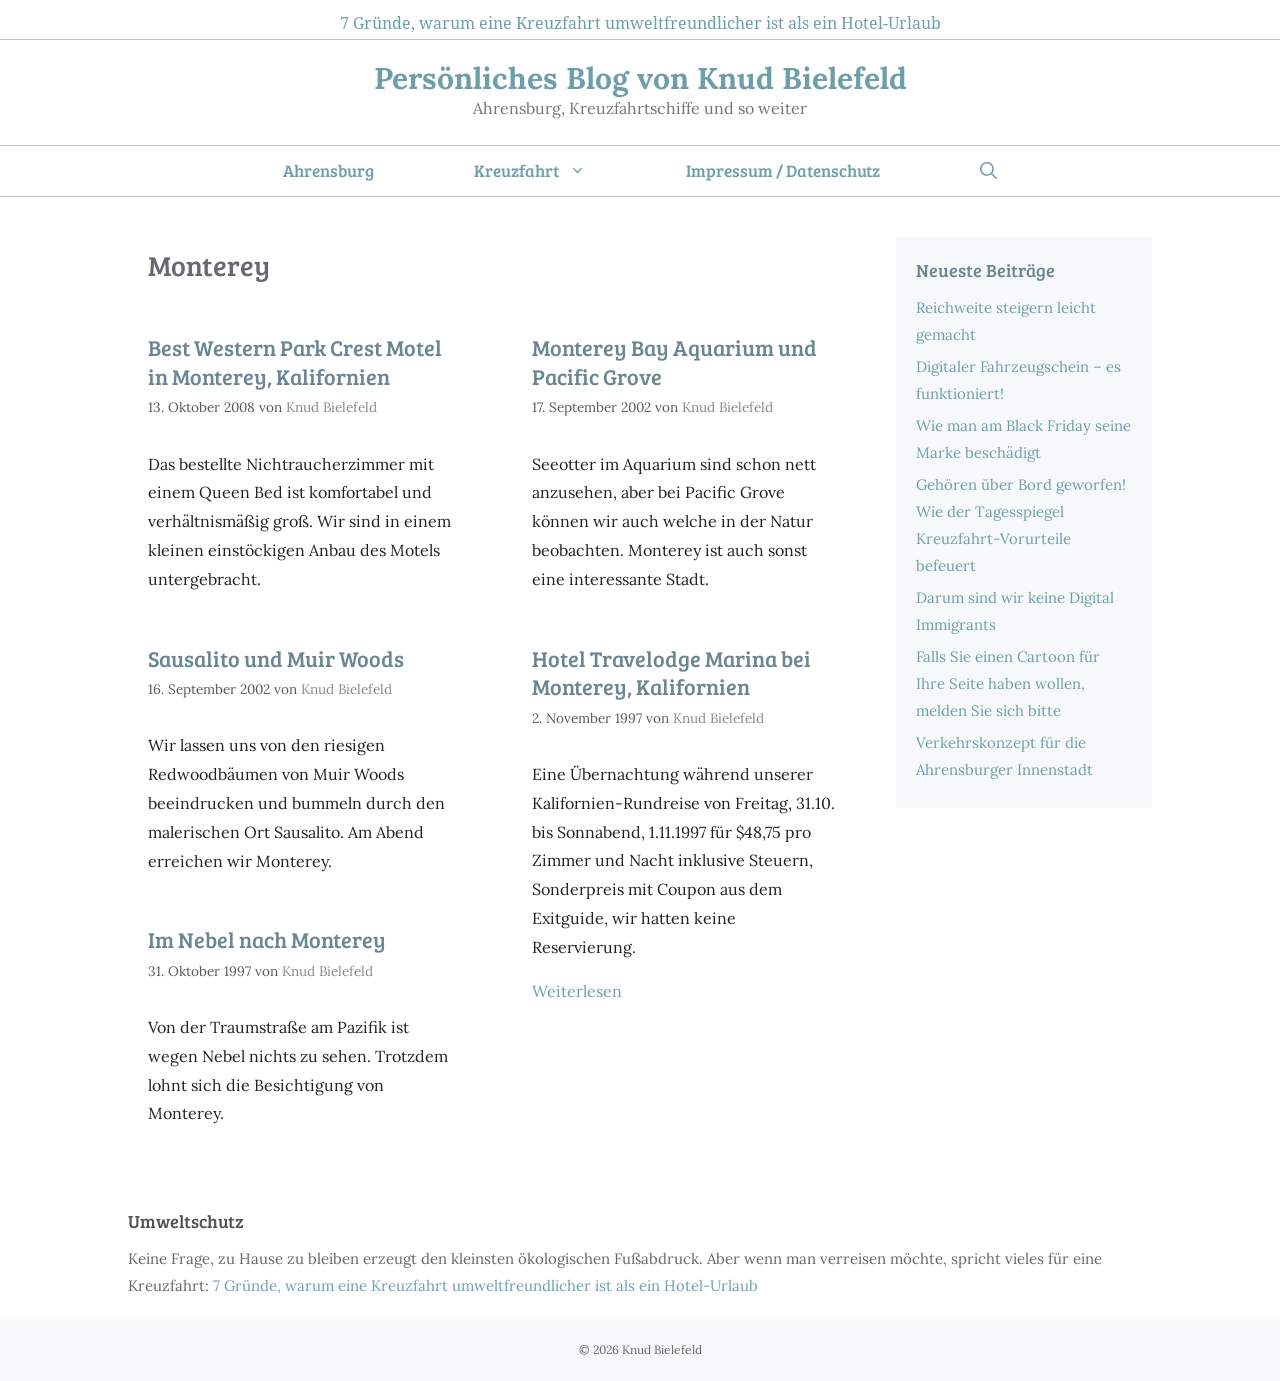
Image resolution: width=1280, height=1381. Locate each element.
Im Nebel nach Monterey (267, 939)
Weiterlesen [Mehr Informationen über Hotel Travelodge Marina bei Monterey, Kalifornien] (577, 991)
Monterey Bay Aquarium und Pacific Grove (674, 361)
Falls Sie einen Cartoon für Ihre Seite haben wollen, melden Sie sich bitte (1008, 683)
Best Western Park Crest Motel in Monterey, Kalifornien (295, 361)
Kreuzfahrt (555, 171)
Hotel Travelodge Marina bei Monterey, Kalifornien (671, 672)
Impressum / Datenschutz (783, 170)
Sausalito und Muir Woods (276, 658)
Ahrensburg (328, 170)
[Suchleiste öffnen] (988, 171)
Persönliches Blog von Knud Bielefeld (640, 78)
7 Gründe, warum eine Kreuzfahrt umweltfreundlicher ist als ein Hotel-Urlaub (640, 23)
